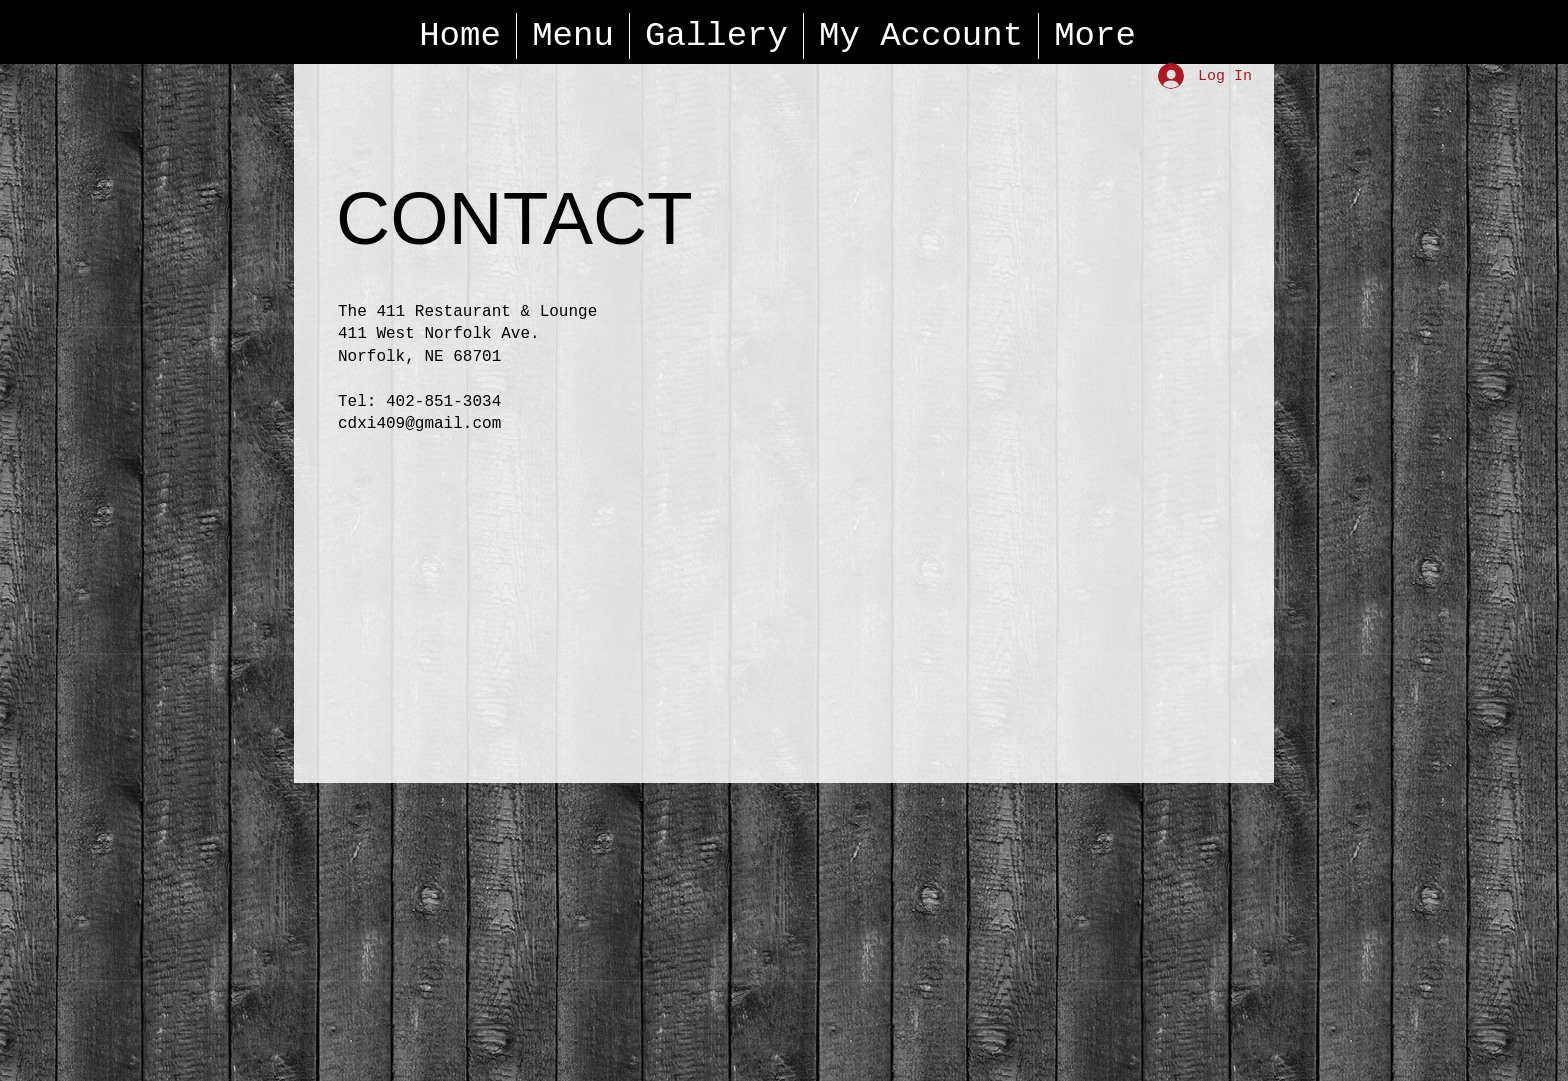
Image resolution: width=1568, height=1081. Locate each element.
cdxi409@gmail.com (419, 424)
